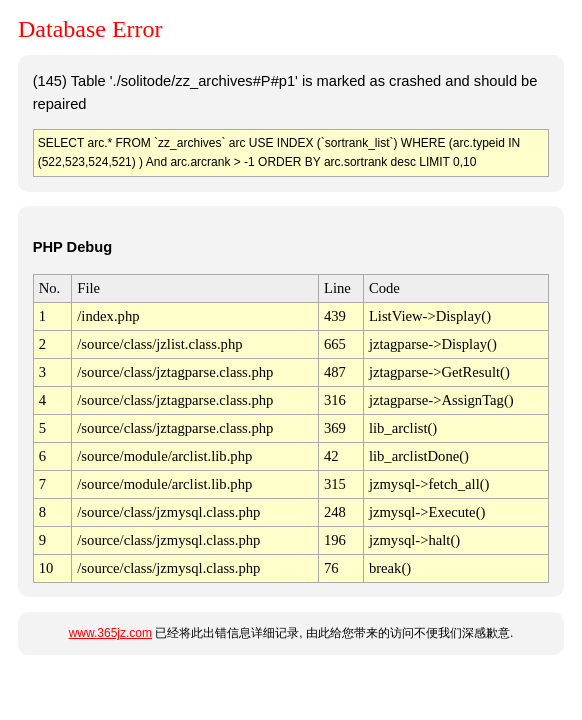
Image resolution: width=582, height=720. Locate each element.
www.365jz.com (110, 633)
